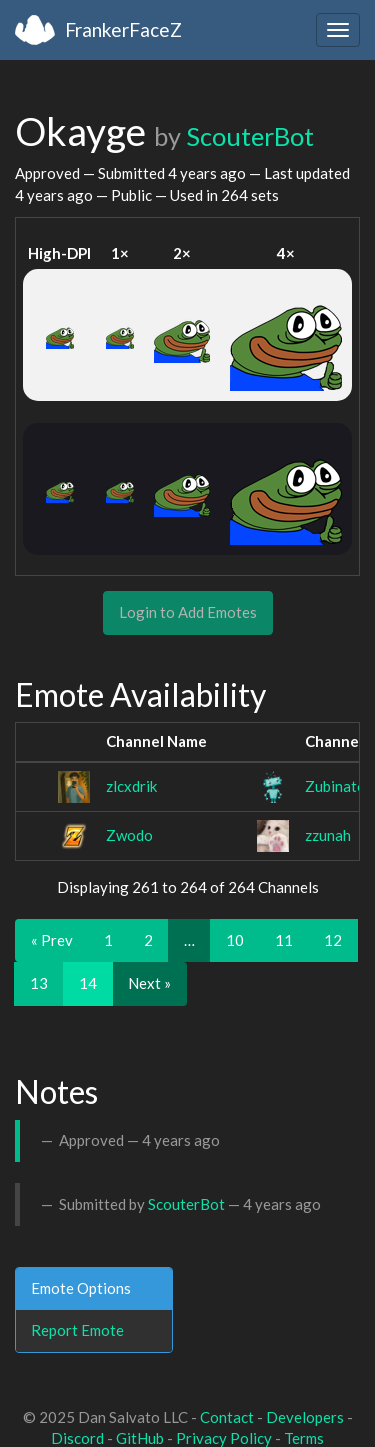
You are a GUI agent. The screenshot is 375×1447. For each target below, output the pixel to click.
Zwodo (129, 835)
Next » (149, 983)
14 (88, 983)
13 (39, 983)
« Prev (52, 940)
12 (333, 940)
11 (284, 940)
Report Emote (77, 1330)
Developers (305, 1417)
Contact (227, 1417)
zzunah (328, 835)
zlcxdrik (131, 786)
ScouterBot (250, 136)
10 (235, 940)
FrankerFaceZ (123, 29)
